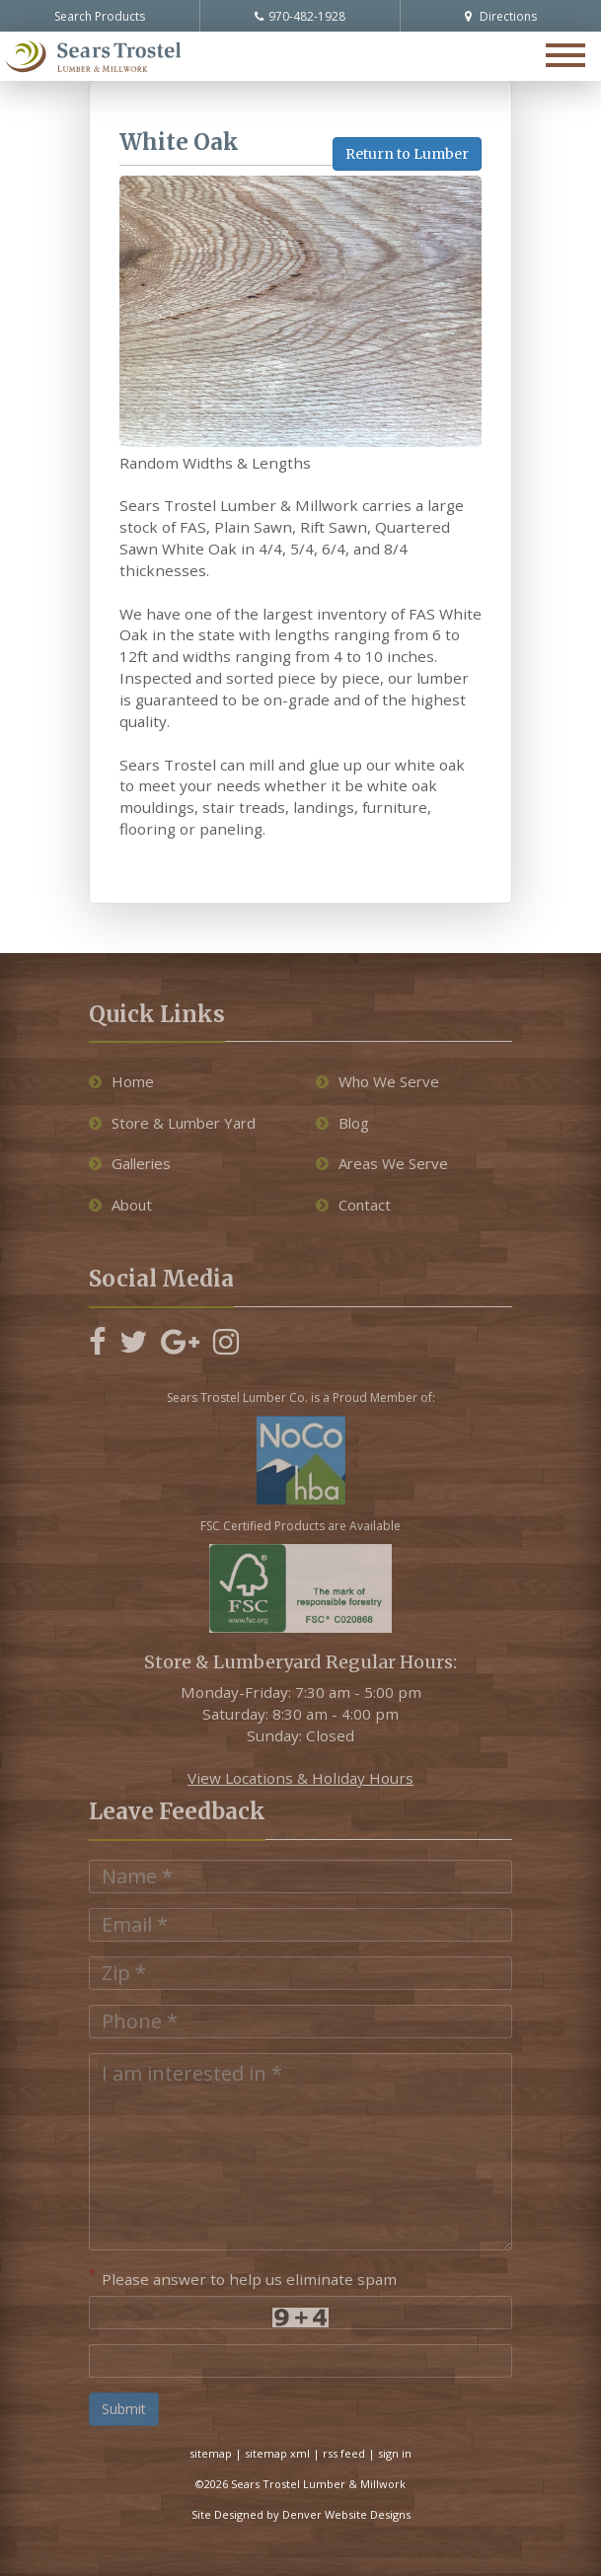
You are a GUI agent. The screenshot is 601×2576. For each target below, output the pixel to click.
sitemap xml (277, 2453)
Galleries (130, 1163)
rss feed (344, 2453)
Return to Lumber (407, 154)
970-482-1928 (300, 16)
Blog (342, 1123)
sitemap (210, 2453)
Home (121, 1081)
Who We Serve (377, 1081)
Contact (353, 1204)
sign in (395, 2453)
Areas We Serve (382, 1163)
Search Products (99, 16)
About (120, 1204)
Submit (124, 2408)
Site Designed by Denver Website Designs (301, 2514)
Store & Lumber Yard (172, 1123)
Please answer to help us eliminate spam (243, 2277)
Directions (501, 16)
